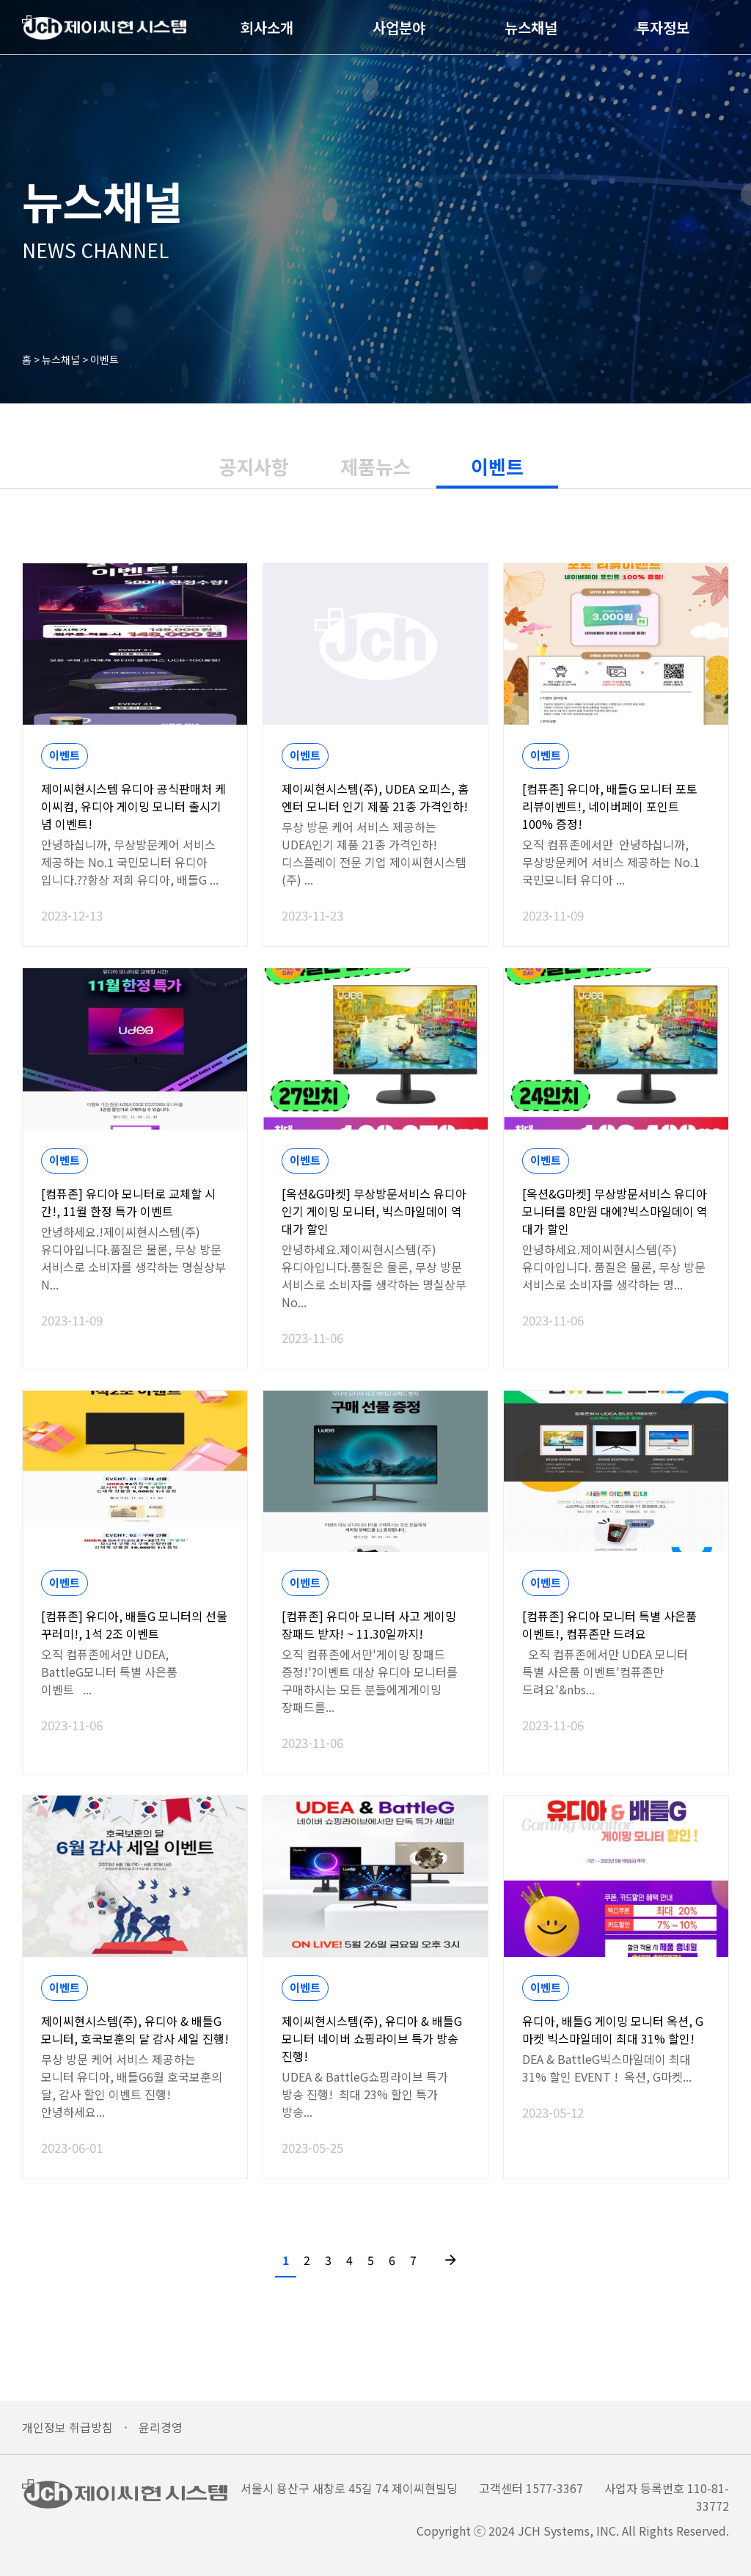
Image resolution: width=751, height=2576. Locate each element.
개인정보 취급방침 (67, 2427)
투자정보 (643, 36)
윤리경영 (161, 2427)
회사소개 (247, 36)
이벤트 (104, 359)
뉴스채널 (511, 36)
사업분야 (379, 36)
